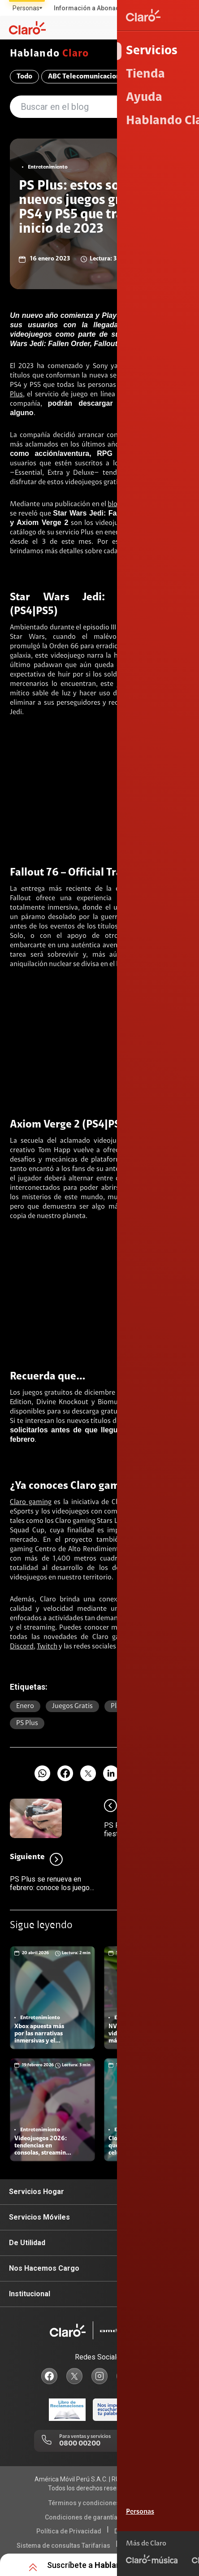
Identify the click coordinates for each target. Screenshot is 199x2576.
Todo (24, 76)
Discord (22, 1646)
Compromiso (163, 76)
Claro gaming (31, 1502)
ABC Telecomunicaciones (87, 76)
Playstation (128, 1706)
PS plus (27, 1723)
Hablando (49, 54)
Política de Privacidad (68, 2531)
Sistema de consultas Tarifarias (63, 2545)
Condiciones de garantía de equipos (98, 2517)
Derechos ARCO (137, 2531)
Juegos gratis (72, 1706)
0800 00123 (137, 2443)
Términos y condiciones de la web (98, 2503)
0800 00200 (79, 2443)
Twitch (47, 1646)
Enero (25, 1706)
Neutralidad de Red (151, 2545)
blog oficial (124, 504)
